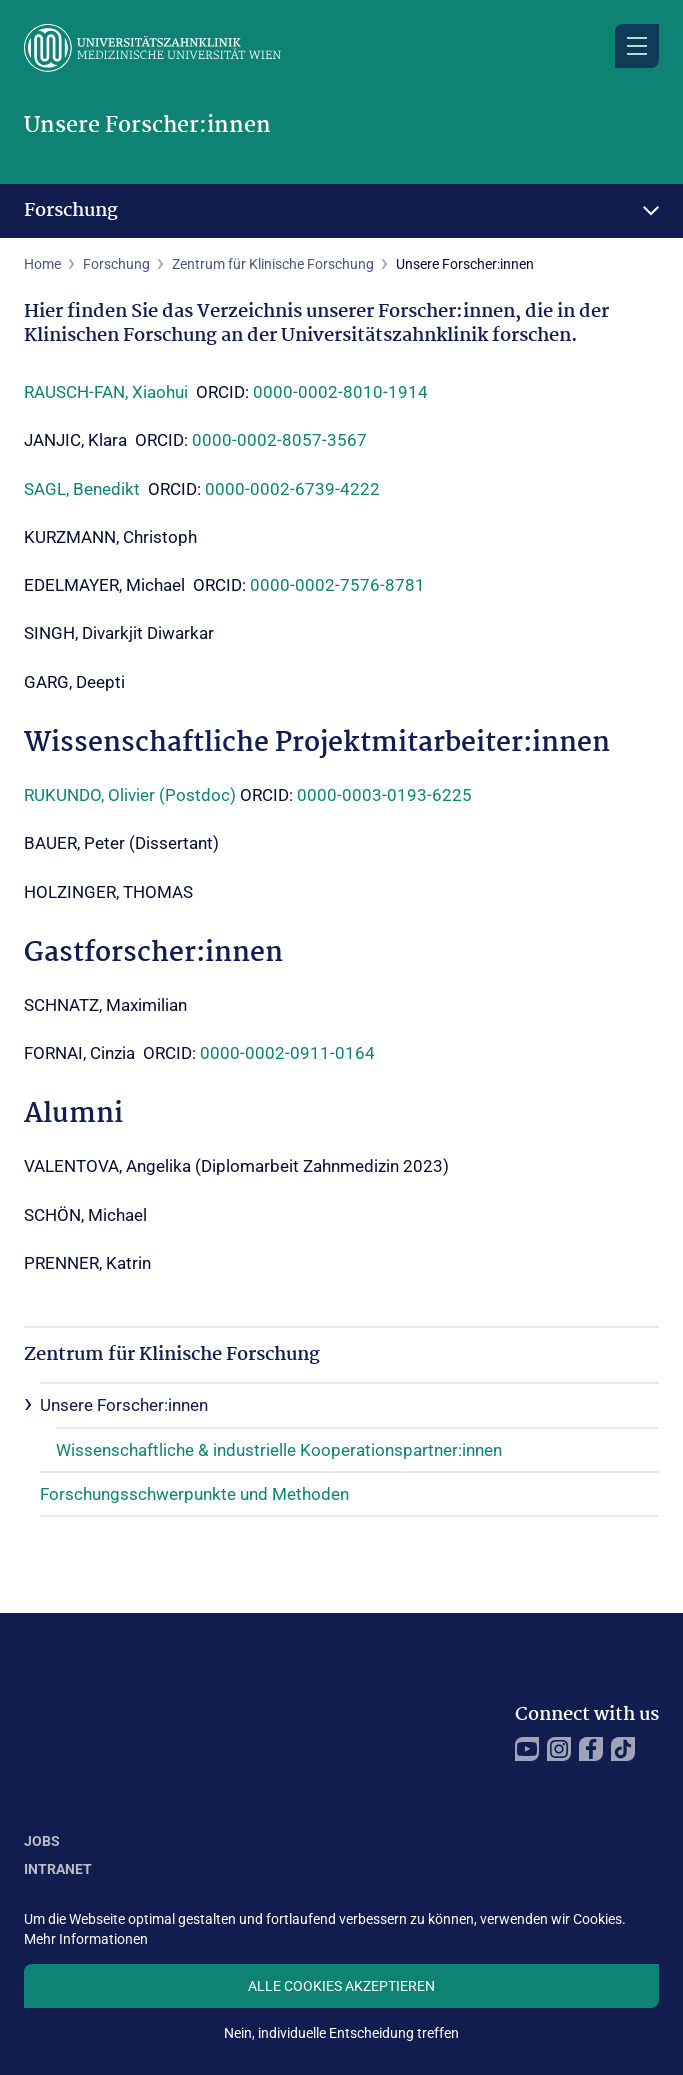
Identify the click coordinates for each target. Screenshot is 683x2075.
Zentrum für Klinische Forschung (273, 264)
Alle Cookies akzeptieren (341, 1986)
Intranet (58, 1869)
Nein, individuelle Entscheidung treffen (341, 2033)
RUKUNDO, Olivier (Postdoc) (130, 795)
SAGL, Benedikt (82, 489)
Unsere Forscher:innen (124, 1405)
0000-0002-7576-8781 (337, 585)
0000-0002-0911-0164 (287, 1053)
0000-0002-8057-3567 (279, 440)
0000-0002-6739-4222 (292, 489)
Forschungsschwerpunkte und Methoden (194, 1494)
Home (42, 264)
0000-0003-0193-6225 (384, 795)
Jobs (42, 1841)
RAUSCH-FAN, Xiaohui (108, 392)
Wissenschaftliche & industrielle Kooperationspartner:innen (279, 1450)
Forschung (71, 211)
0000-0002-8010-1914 (340, 392)
